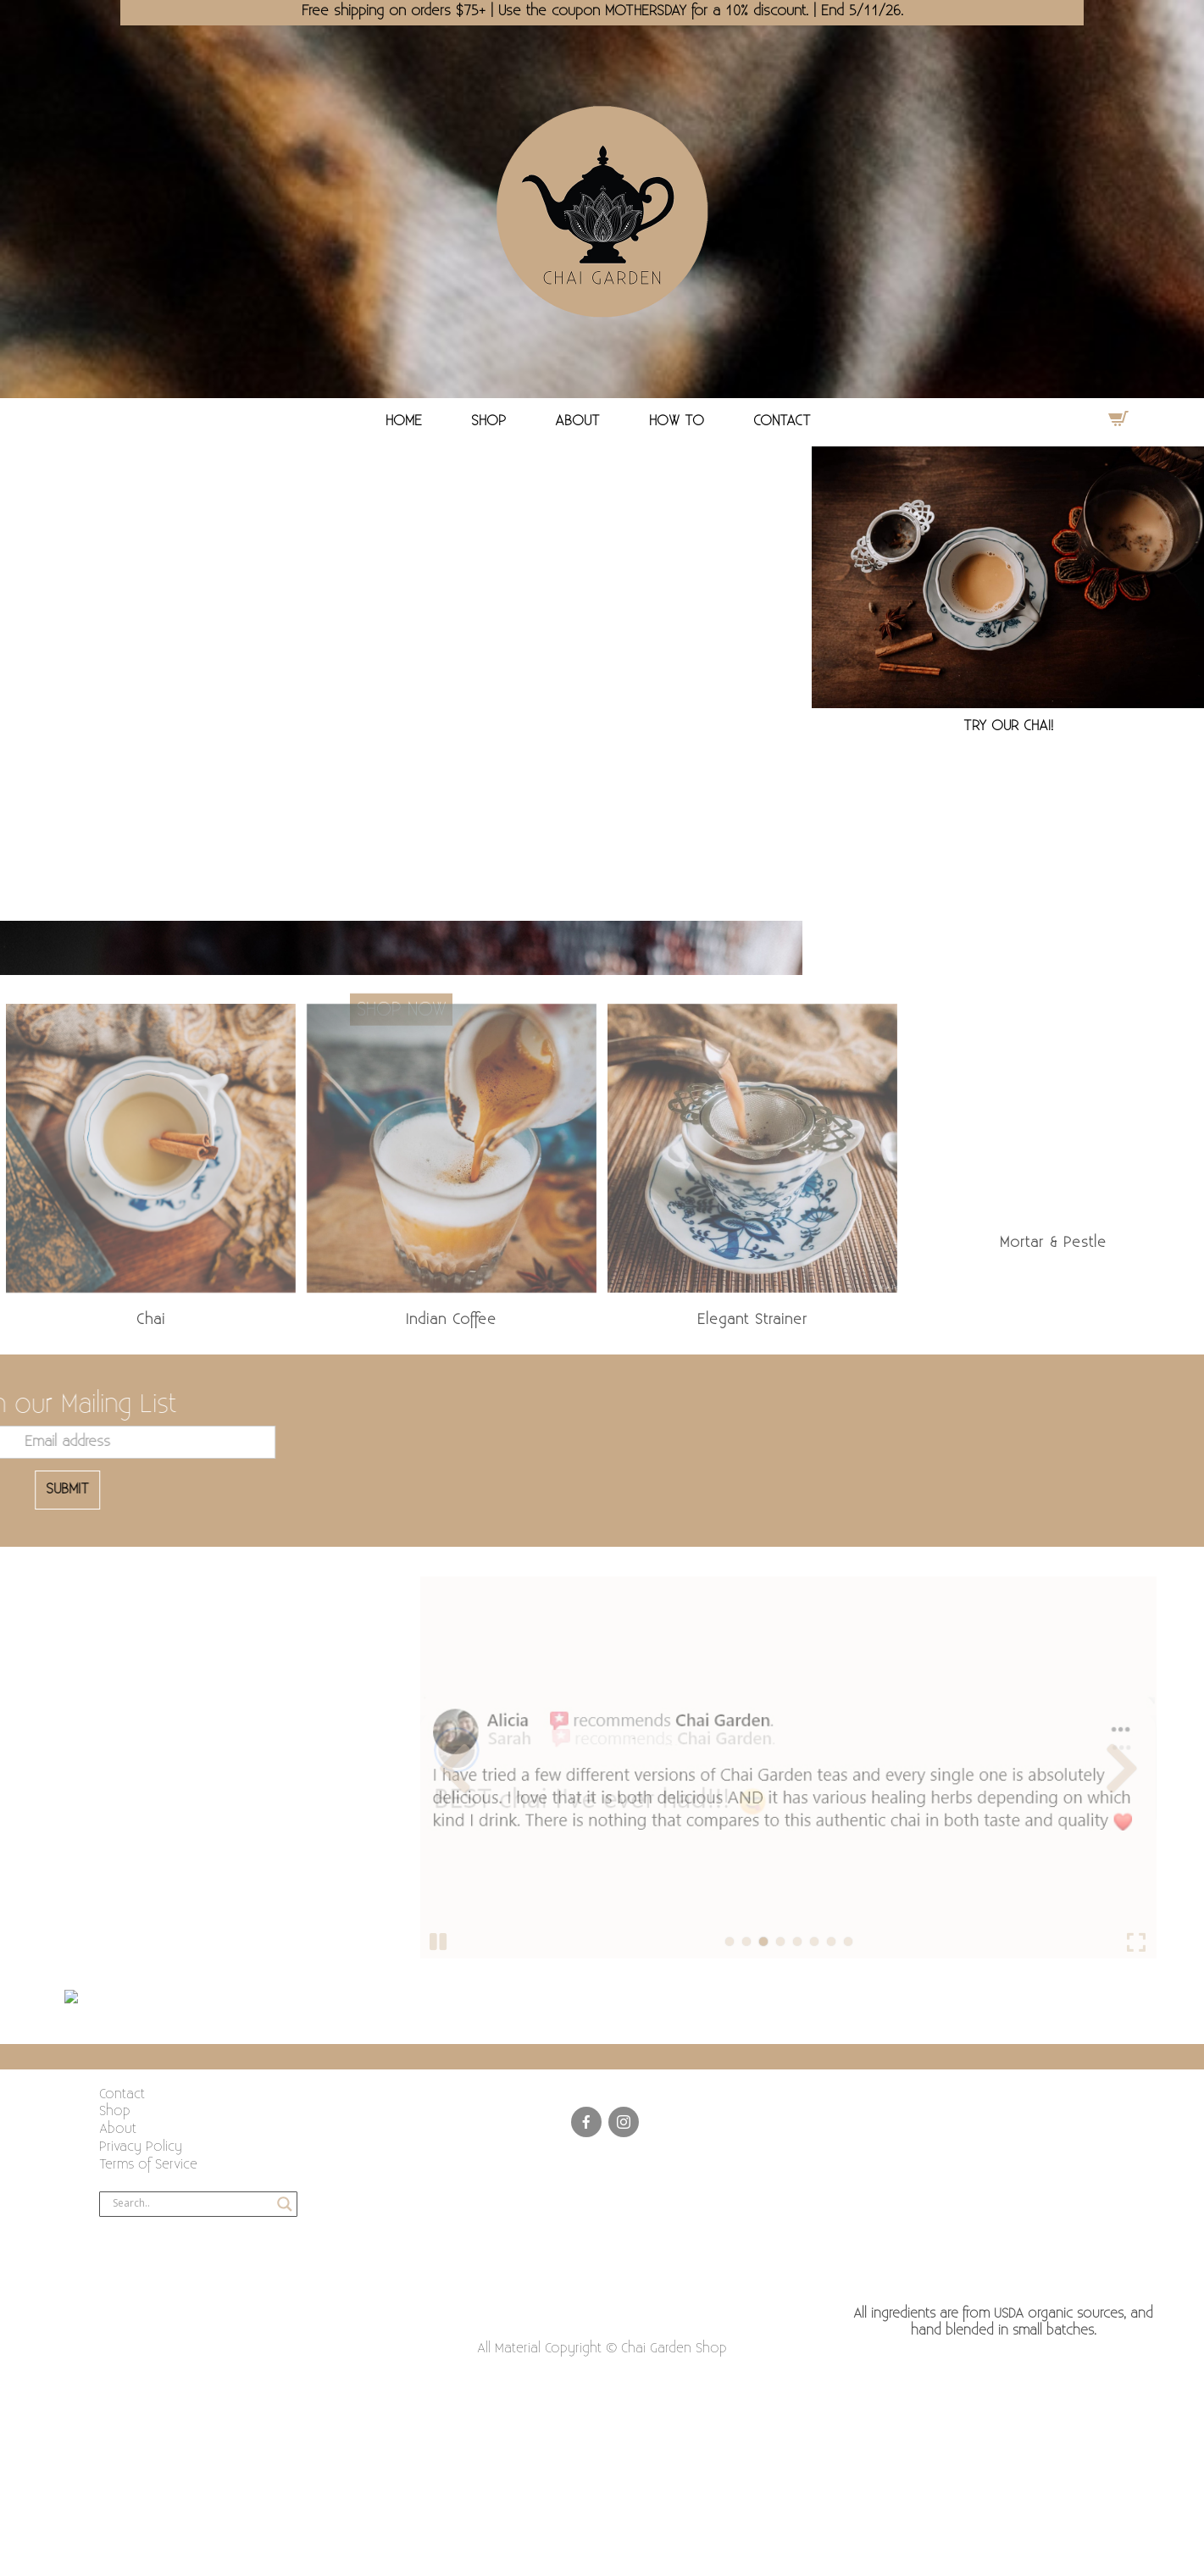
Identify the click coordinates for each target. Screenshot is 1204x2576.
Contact (122, 2094)
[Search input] (191, 2204)
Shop (114, 2111)
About (117, 2129)
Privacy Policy (140, 2147)
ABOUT (577, 421)
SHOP (488, 421)
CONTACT (782, 421)
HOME (404, 421)
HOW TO (676, 421)
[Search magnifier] (285, 2204)
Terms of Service (148, 2165)
